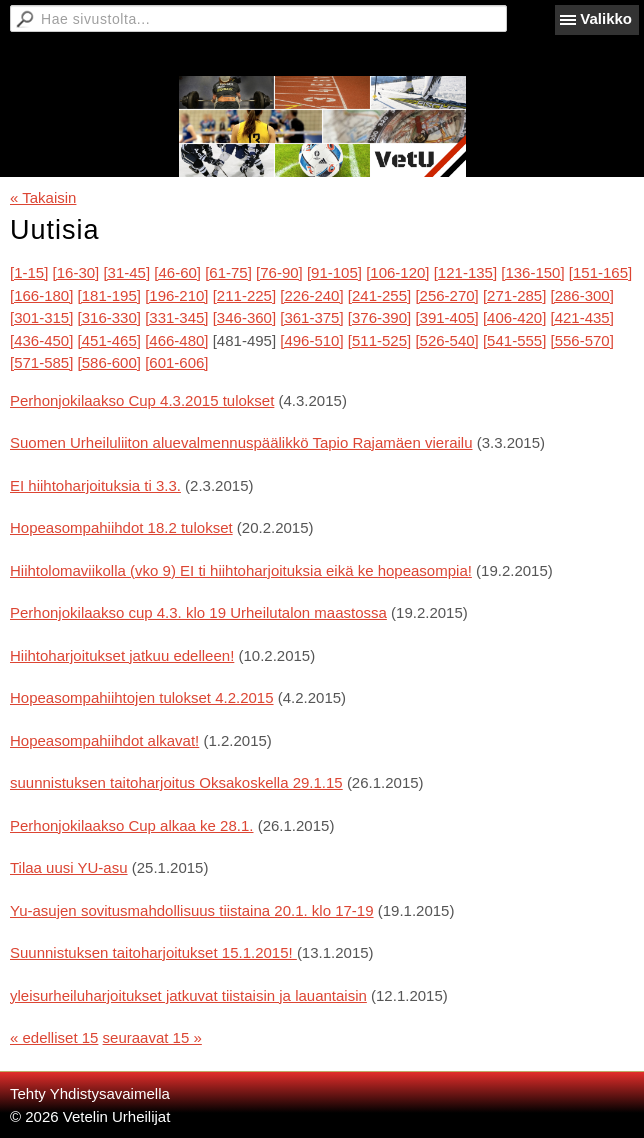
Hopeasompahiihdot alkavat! (104, 740)
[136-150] (532, 272)
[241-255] (379, 295)
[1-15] (29, 272)
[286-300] (582, 295)
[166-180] (41, 295)
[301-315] (41, 317)
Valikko (606, 18)
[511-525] (379, 340)
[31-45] (126, 272)
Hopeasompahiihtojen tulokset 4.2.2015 (142, 697)
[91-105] (334, 272)
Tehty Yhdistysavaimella (90, 1093)
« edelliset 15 (54, 1037)
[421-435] (582, 317)
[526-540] (446, 340)
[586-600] (109, 362)
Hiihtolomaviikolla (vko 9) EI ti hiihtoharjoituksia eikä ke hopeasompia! (241, 570)
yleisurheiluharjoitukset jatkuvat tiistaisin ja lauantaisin (188, 995)
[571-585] (41, 362)
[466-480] (176, 340)
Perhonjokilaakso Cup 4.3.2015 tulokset (142, 400)
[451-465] (109, 340)
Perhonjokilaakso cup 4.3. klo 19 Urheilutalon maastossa (198, 612)
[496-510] (311, 340)
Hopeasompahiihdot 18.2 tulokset (121, 527)
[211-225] (244, 295)
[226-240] (311, 295)
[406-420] (514, 317)
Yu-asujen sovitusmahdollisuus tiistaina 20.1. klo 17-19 (192, 910)
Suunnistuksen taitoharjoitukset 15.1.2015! (153, 952)
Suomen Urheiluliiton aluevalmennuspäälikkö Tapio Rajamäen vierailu (241, 442)
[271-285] (514, 295)
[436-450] (41, 340)
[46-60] (177, 272)
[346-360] (244, 317)
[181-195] (109, 295)
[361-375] (311, 317)
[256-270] (446, 295)
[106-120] (397, 272)
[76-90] (279, 272)
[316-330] (109, 317)
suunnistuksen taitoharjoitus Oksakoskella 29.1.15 (176, 782)
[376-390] (379, 317)
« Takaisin (43, 197)
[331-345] (176, 317)
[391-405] (446, 317)
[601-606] (176, 362)
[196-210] (176, 295)
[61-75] (228, 272)
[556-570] (582, 340)
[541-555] (514, 340)
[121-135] (465, 272)
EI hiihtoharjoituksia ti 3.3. (95, 485)
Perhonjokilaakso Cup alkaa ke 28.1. (132, 825)
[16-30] (76, 272)
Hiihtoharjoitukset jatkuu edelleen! (122, 655)
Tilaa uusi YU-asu (69, 867)
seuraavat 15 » (152, 1037)
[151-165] (600, 272)
